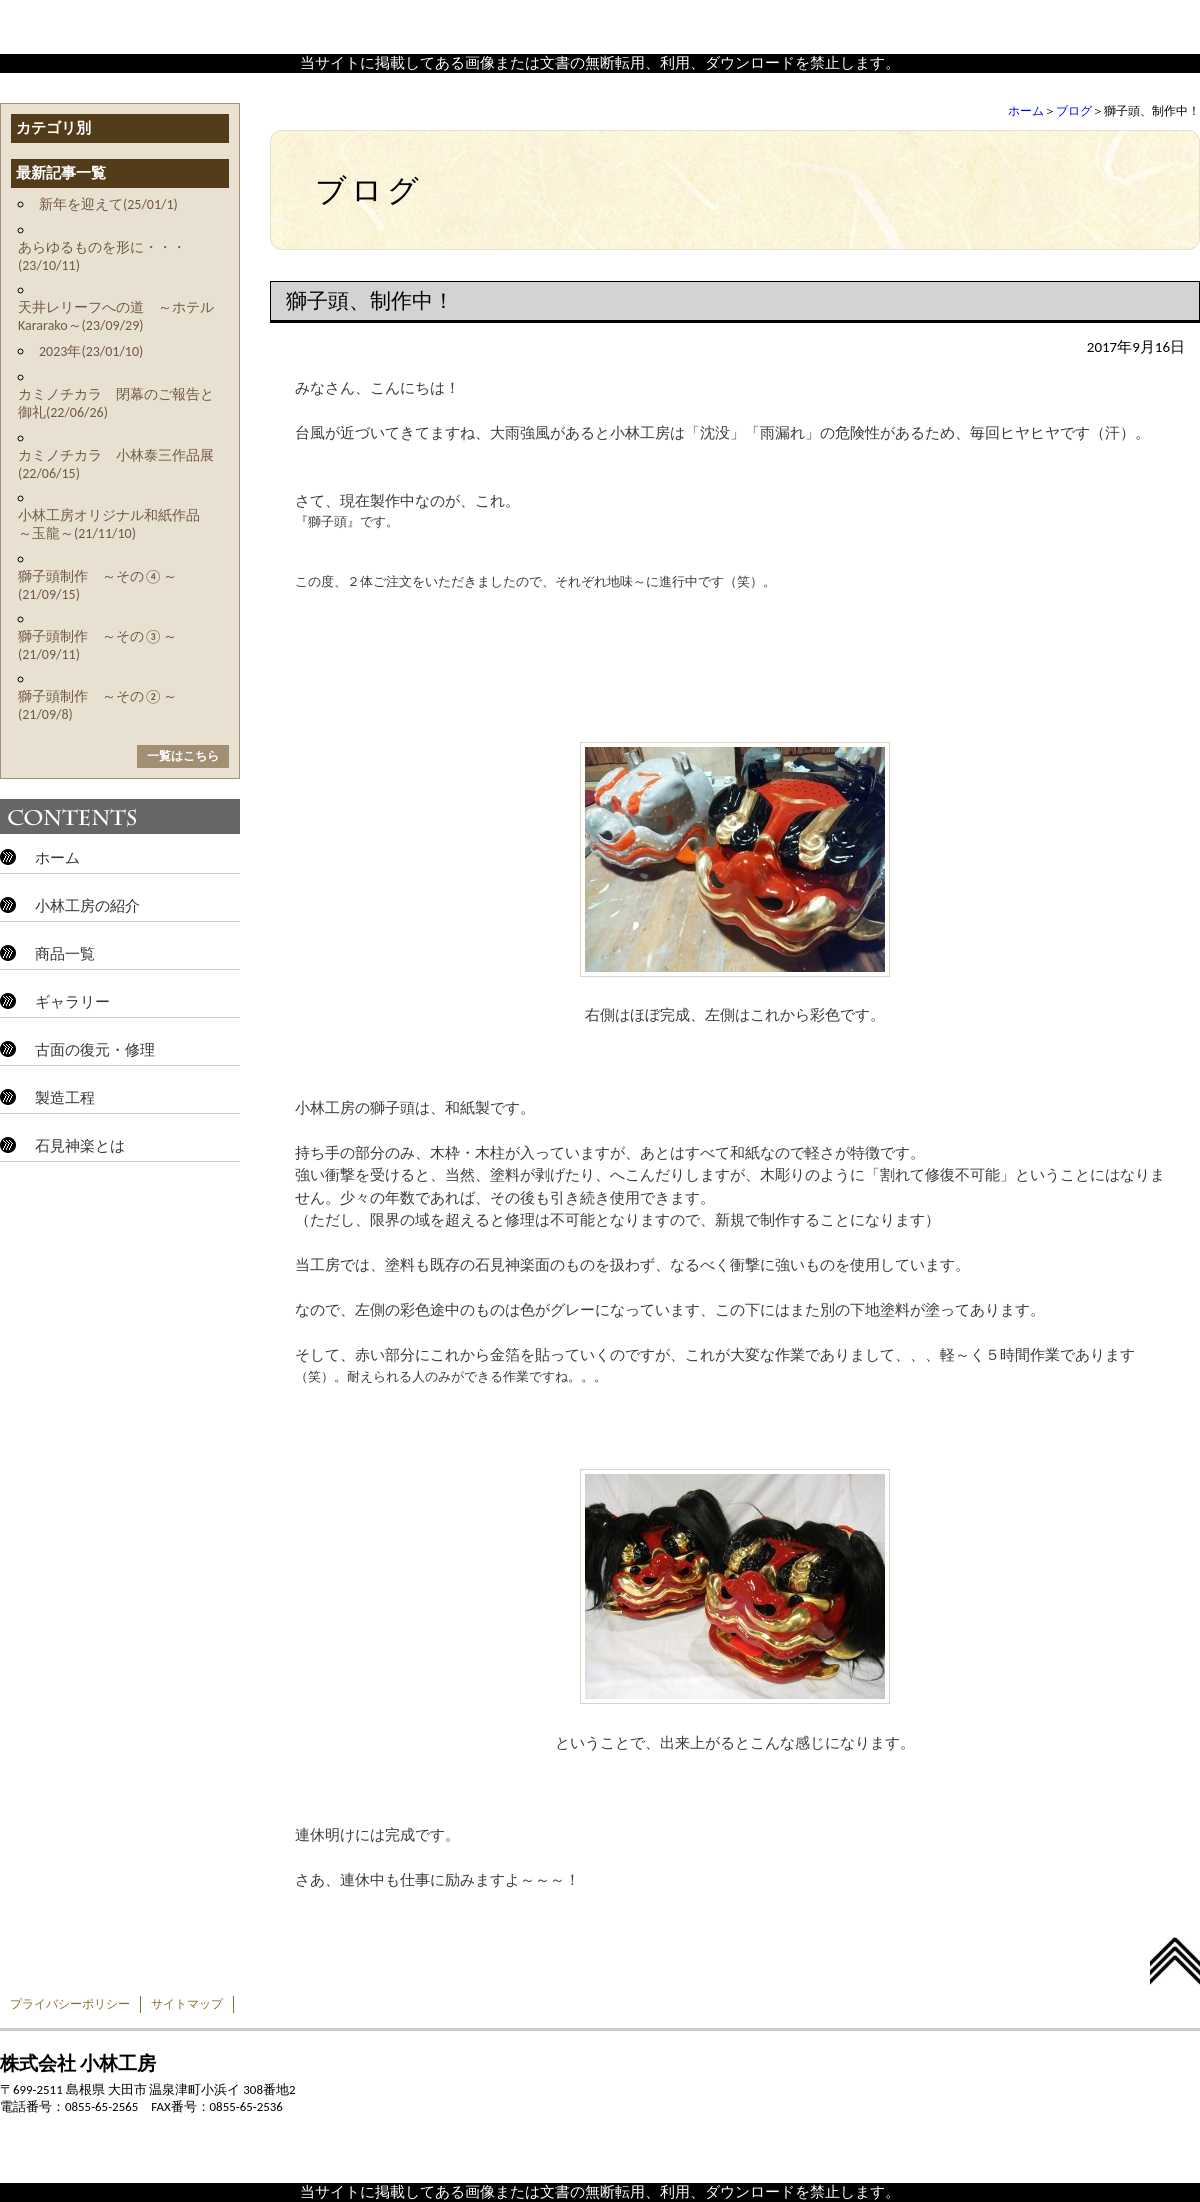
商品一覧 (65, 954)
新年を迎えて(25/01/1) (108, 204)
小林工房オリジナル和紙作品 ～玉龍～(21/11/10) (116, 524)
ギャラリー (72, 1002)
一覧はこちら (183, 756)
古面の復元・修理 (95, 1050)
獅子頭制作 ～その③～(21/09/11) (97, 645)
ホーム (1026, 111)
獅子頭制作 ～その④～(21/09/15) (97, 585)
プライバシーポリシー (70, 2004)
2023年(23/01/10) (91, 351)
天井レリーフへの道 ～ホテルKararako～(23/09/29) (116, 316)
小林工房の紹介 (87, 906)
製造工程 (65, 1098)
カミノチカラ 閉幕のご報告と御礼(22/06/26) (116, 403)
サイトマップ (187, 2004)
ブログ (1074, 111)
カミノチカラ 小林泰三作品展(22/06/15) (116, 464)
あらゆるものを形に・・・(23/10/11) (102, 256)
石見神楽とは (80, 1146)
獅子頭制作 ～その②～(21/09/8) (97, 705)
